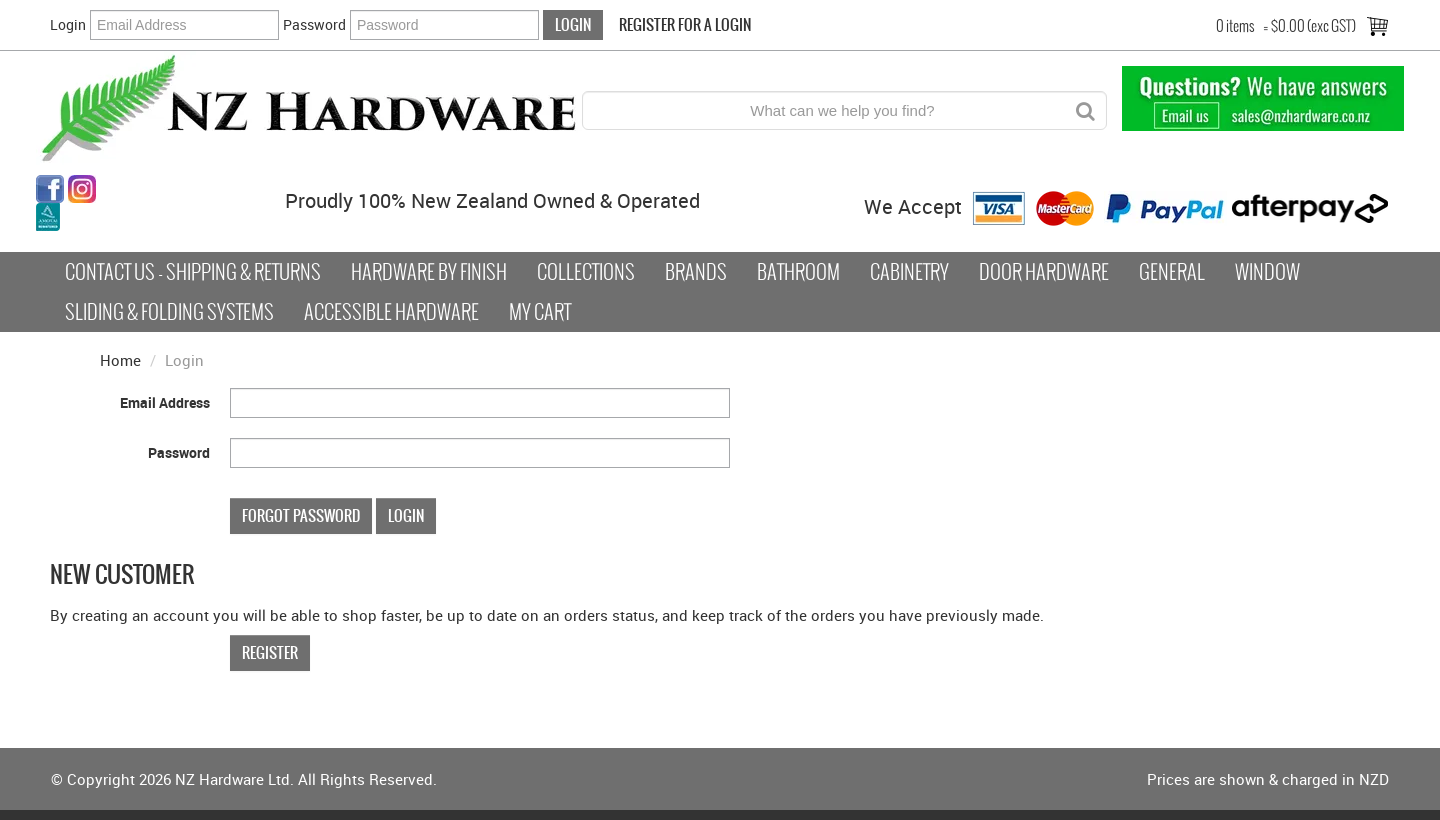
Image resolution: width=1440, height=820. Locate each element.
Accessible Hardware (391, 312)
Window (1267, 272)
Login (68, 24)
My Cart (540, 312)
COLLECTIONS (586, 272)
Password (314, 24)
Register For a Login (685, 24)
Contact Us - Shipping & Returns (193, 272)
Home (120, 360)
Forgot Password (301, 515)
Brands (696, 272)
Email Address (165, 402)
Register (270, 652)
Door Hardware (1044, 272)
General (1172, 272)
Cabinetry (909, 272)
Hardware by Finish (429, 272)
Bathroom (798, 272)
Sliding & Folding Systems (169, 312)
